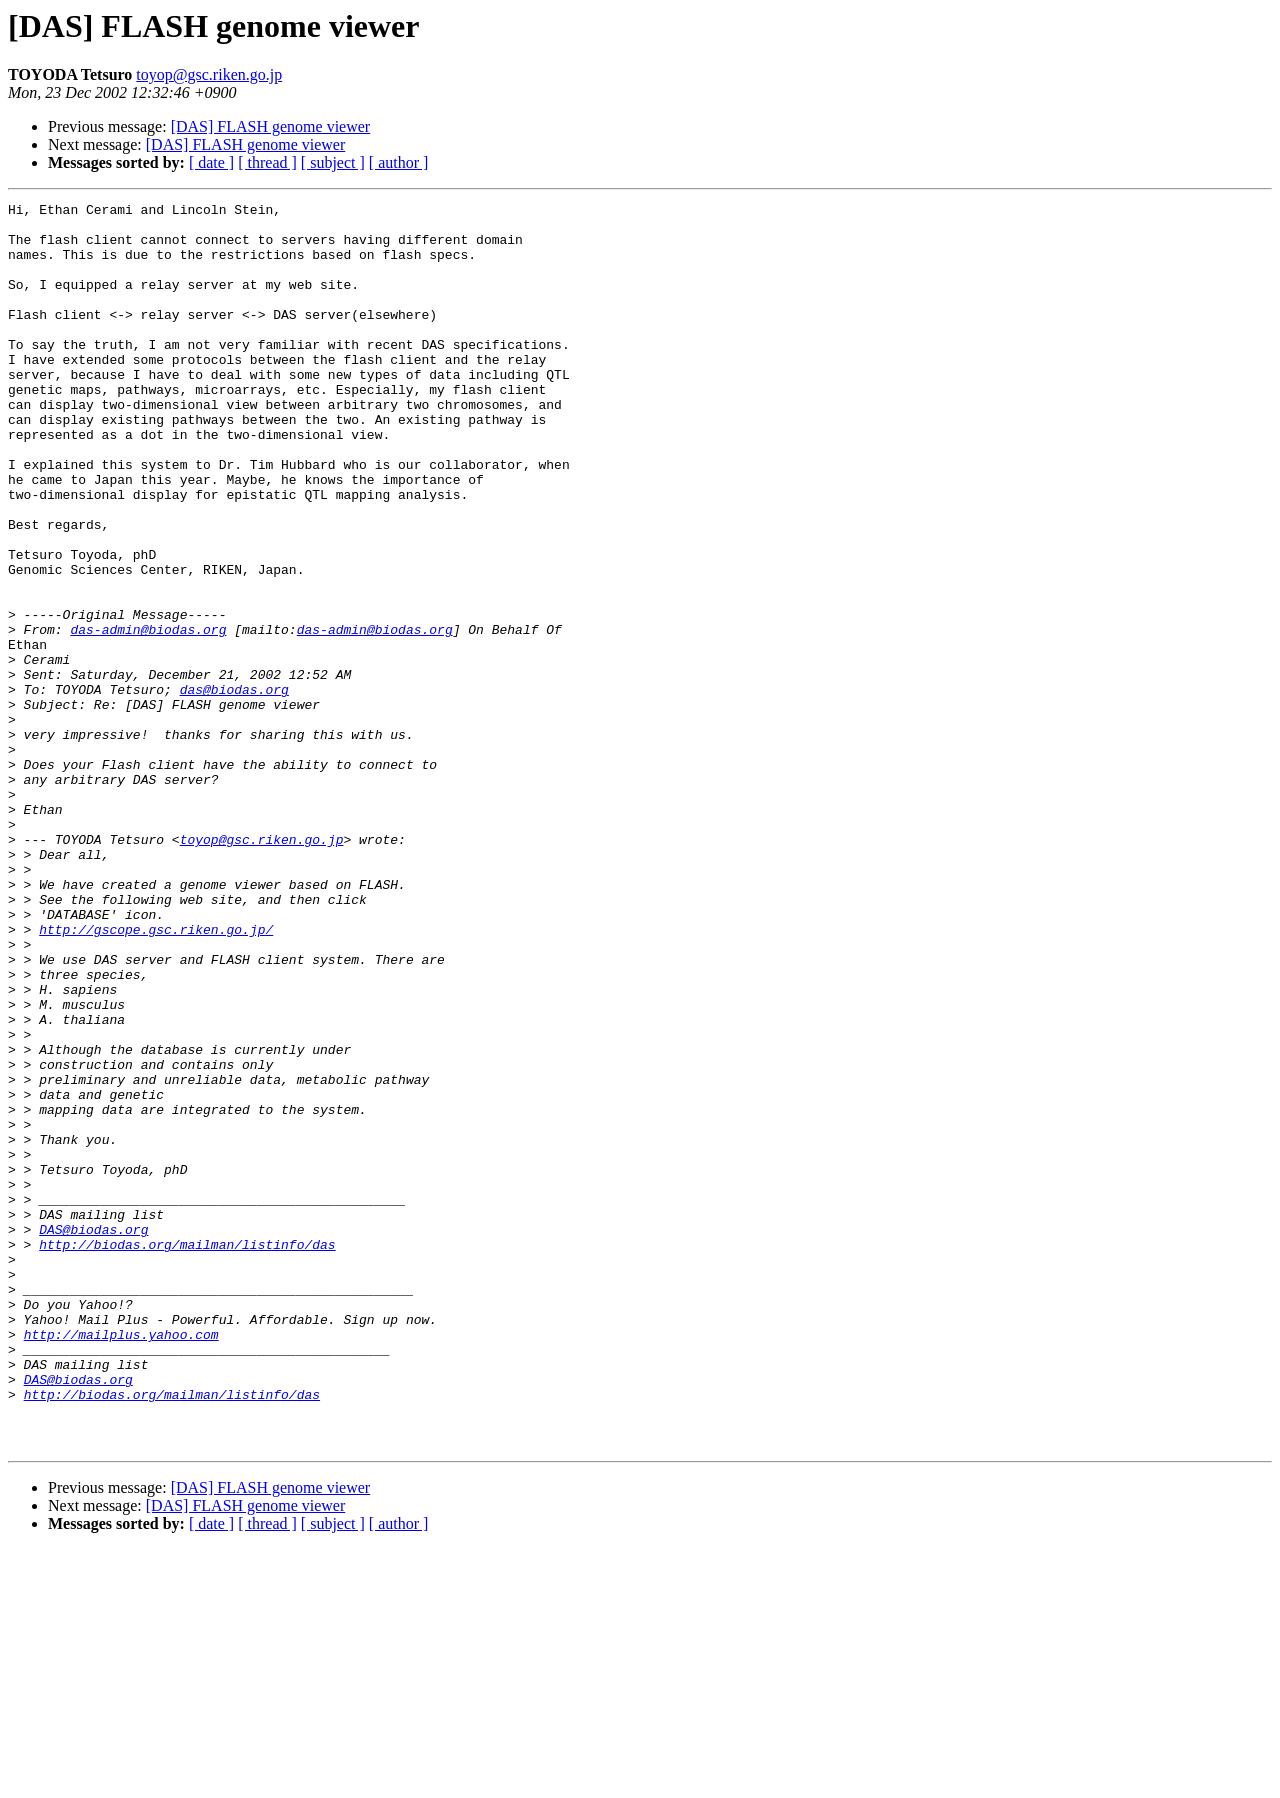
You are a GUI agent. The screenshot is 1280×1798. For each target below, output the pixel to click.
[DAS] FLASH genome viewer (271, 126)
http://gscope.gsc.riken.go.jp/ (156, 1076)
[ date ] (211, 162)
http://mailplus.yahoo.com (121, 1562)
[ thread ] (267, 162)
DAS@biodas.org (93, 1436)
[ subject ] (333, 162)
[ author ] (399, 162)
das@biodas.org (234, 788)
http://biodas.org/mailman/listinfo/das (187, 1454)
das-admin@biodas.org (148, 716)
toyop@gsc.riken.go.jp (209, 74)
